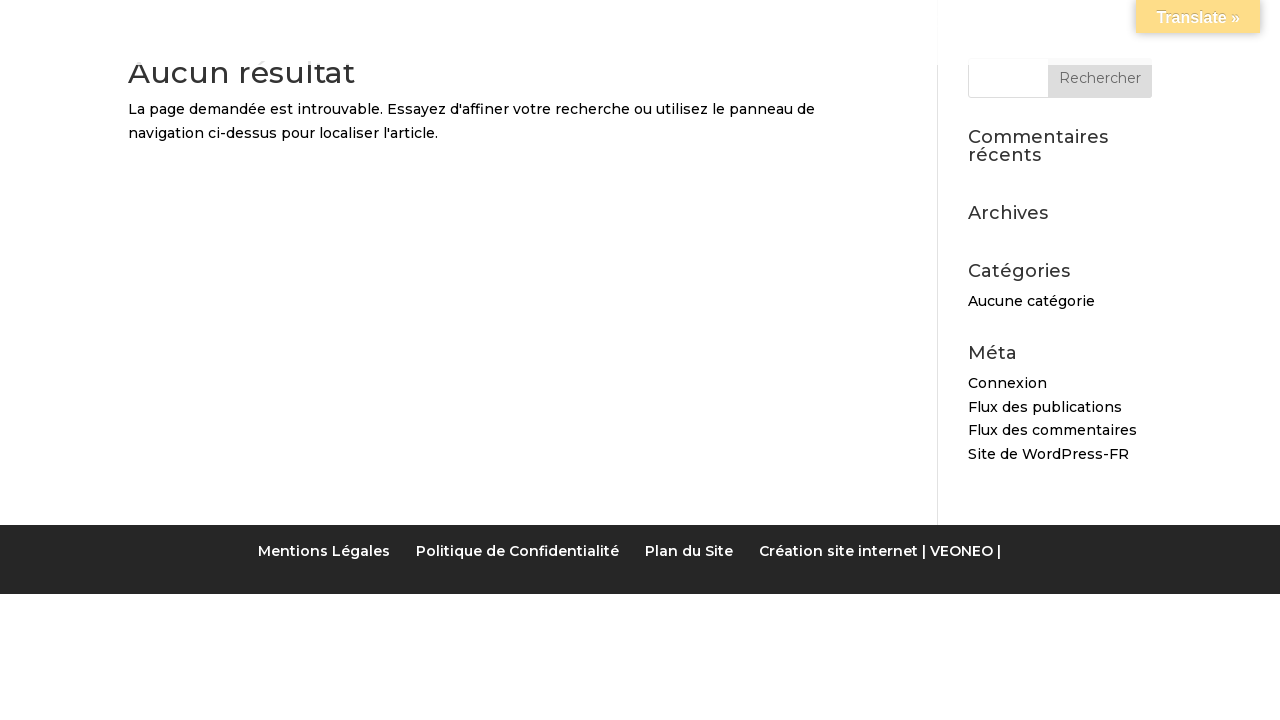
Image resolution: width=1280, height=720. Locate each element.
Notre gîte (350, 24)
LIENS (861, 24)
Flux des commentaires (1052, 430)
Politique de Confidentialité (517, 551)
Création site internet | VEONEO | (880, 551)
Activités (761, 24)
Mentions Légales (324, 551)
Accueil (227, 24)
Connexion (1007, 383)
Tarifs (635, 24)
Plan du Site (689, 551)
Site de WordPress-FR (1048, 454)
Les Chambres (505, 24)
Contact (1045, 24)
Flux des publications (1045, 407)
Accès (943, 24)
